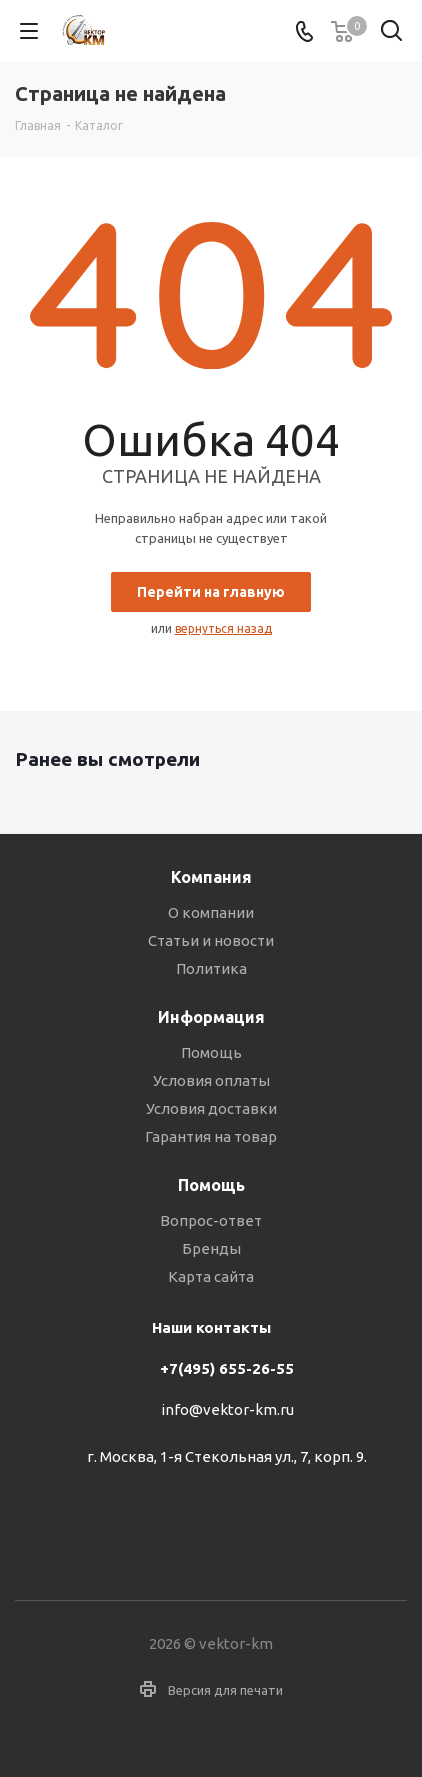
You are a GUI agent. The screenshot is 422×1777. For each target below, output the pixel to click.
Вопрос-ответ (211, 1220)
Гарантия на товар (211, 1136)
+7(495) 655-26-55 (227, 1368)
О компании (211, 912)
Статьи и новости (211, 940)
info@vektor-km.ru (227, 1410)
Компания (211, 877)
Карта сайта (211, 1276)
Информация (211, 1017)
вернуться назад (223, 628)
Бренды (211, 1248)
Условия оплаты (211, 1080)
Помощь (211, 1052)
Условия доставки (211, 1108)
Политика (211, 968)
